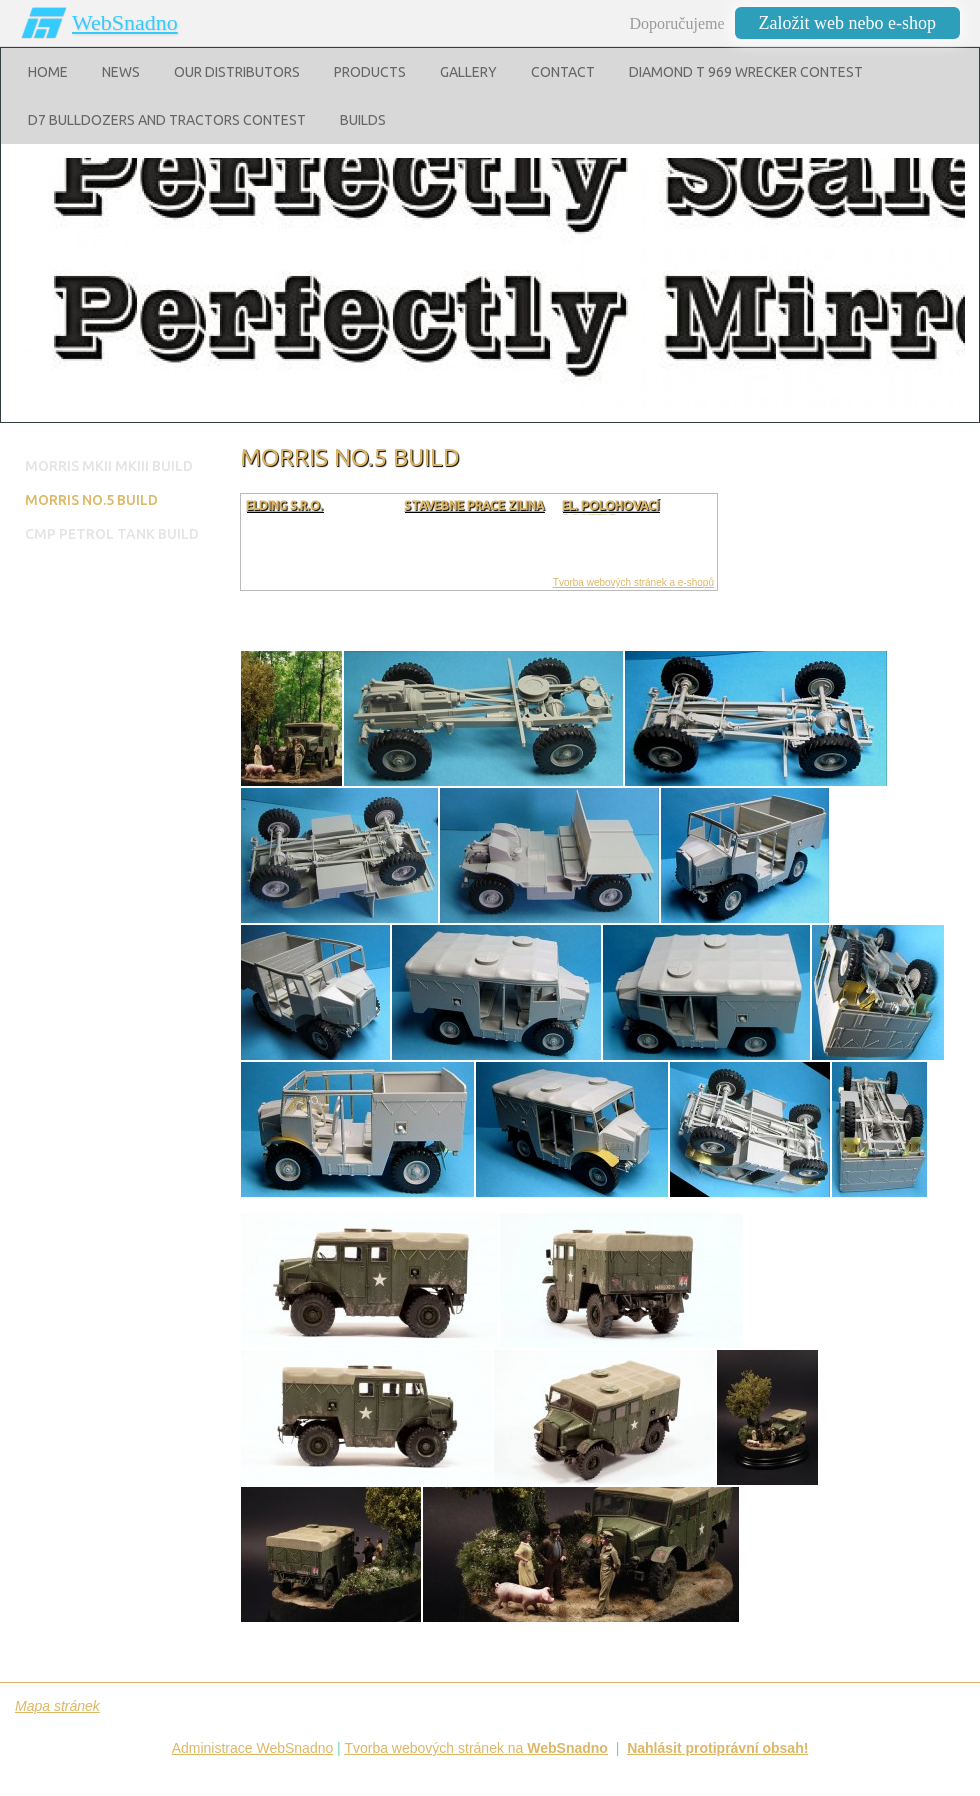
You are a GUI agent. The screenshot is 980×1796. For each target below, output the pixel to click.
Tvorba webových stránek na (476, 1748)
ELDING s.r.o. (284, 505)
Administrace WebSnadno (253, 1748)
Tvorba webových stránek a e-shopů (633, 582)
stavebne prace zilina (474, 505)
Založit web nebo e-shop (847, 23)
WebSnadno (125, 22)
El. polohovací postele (610, 512)
